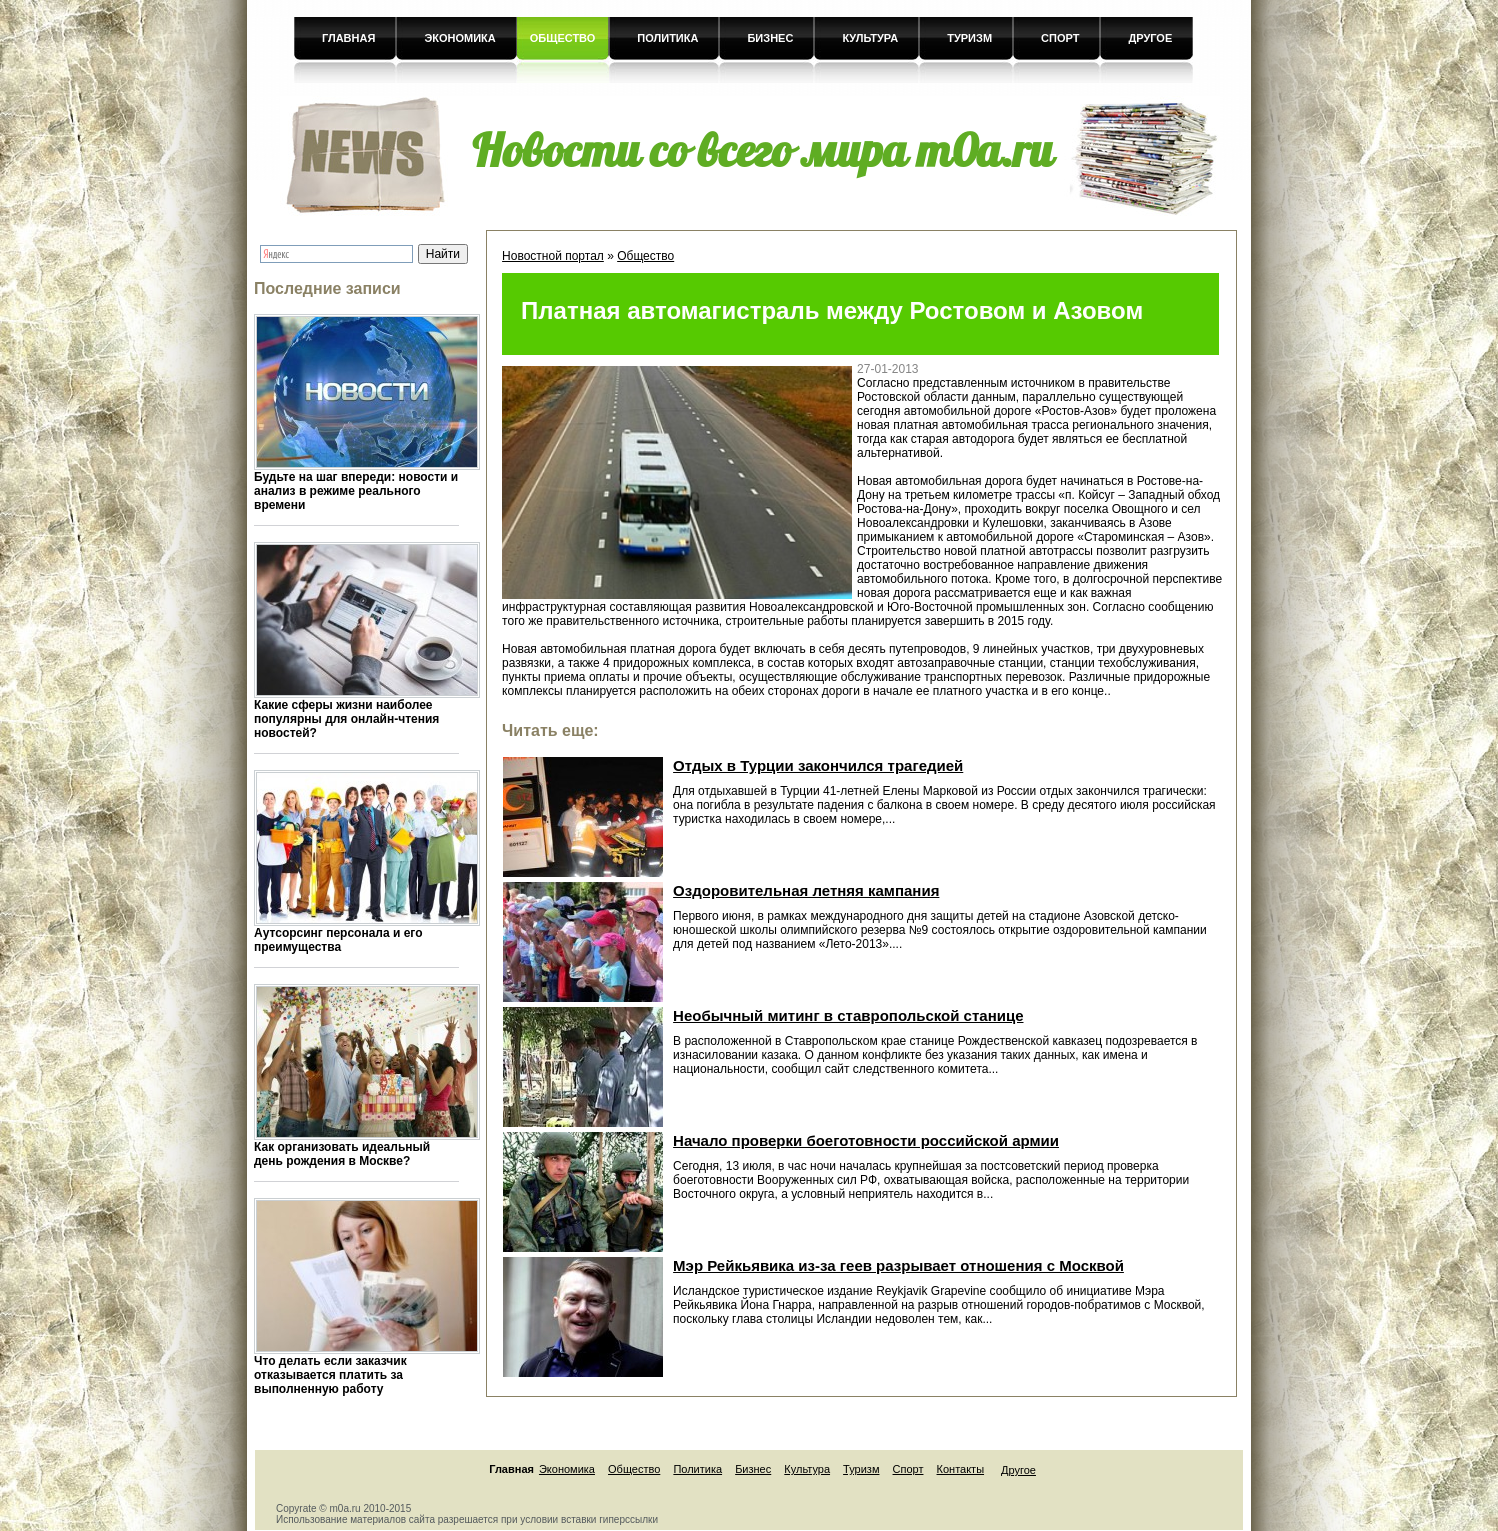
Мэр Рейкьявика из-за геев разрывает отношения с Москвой (898, 1265)
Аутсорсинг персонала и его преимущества (338, 940)
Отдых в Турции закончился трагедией (818, 765)
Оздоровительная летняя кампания (806, 890)
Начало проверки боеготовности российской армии (866, 1140)
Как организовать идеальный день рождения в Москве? (342, 1154)
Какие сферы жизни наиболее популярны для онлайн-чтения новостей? (346, 719)
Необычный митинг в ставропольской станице (848, 1015)
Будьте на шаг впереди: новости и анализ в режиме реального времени (356, 491)
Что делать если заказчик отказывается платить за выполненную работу (330, 1375)
